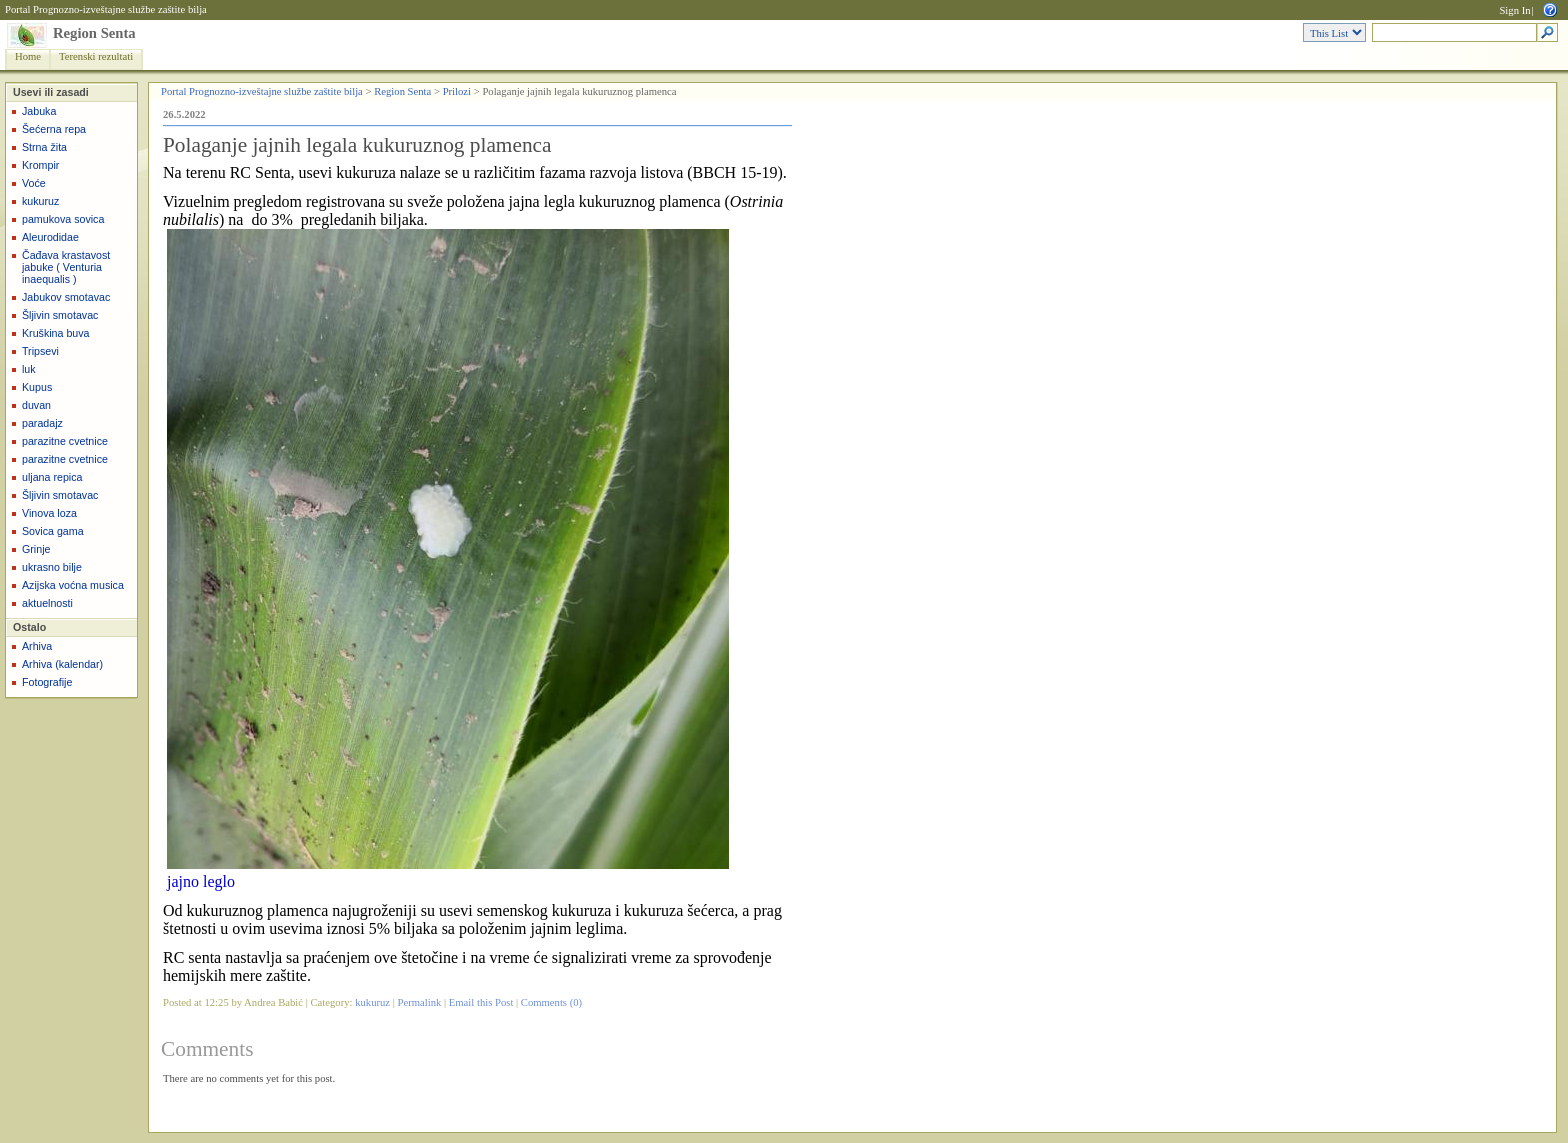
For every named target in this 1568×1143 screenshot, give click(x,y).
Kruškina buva (56, 333)
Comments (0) (551, 1002)
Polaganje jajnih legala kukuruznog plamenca (357, 145)
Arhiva (37, 646)
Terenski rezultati (96, 56)
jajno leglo (201, 881)
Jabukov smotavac (66, 297)
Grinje (36, 549)
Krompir (40, 165)
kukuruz (40, 201)
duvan (36, 405)
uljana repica (52, 477)
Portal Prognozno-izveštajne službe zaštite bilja (106, 9)
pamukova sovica (63, 219)
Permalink (420, 1002)
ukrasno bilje (52, 567)
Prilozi (457, 91)
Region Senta (94, 33)
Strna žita (44, 147)
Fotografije (47, 682)
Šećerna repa (54, 129)
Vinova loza (49, 513)
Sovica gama (53, 531)
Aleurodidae (50, 237)
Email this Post (481, 1002)
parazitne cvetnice (65, 441)
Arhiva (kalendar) (62, 664)
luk (29, 369)
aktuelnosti (47, 603)
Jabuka (39, 111)
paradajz (42, 423)
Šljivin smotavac (60, 315)
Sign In (1514, 10)
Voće (34, 183)
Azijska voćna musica (73, 585)
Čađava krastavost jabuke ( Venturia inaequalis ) (66, 267)
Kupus (37, 387)
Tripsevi (40, 351)
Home (28, 56)
